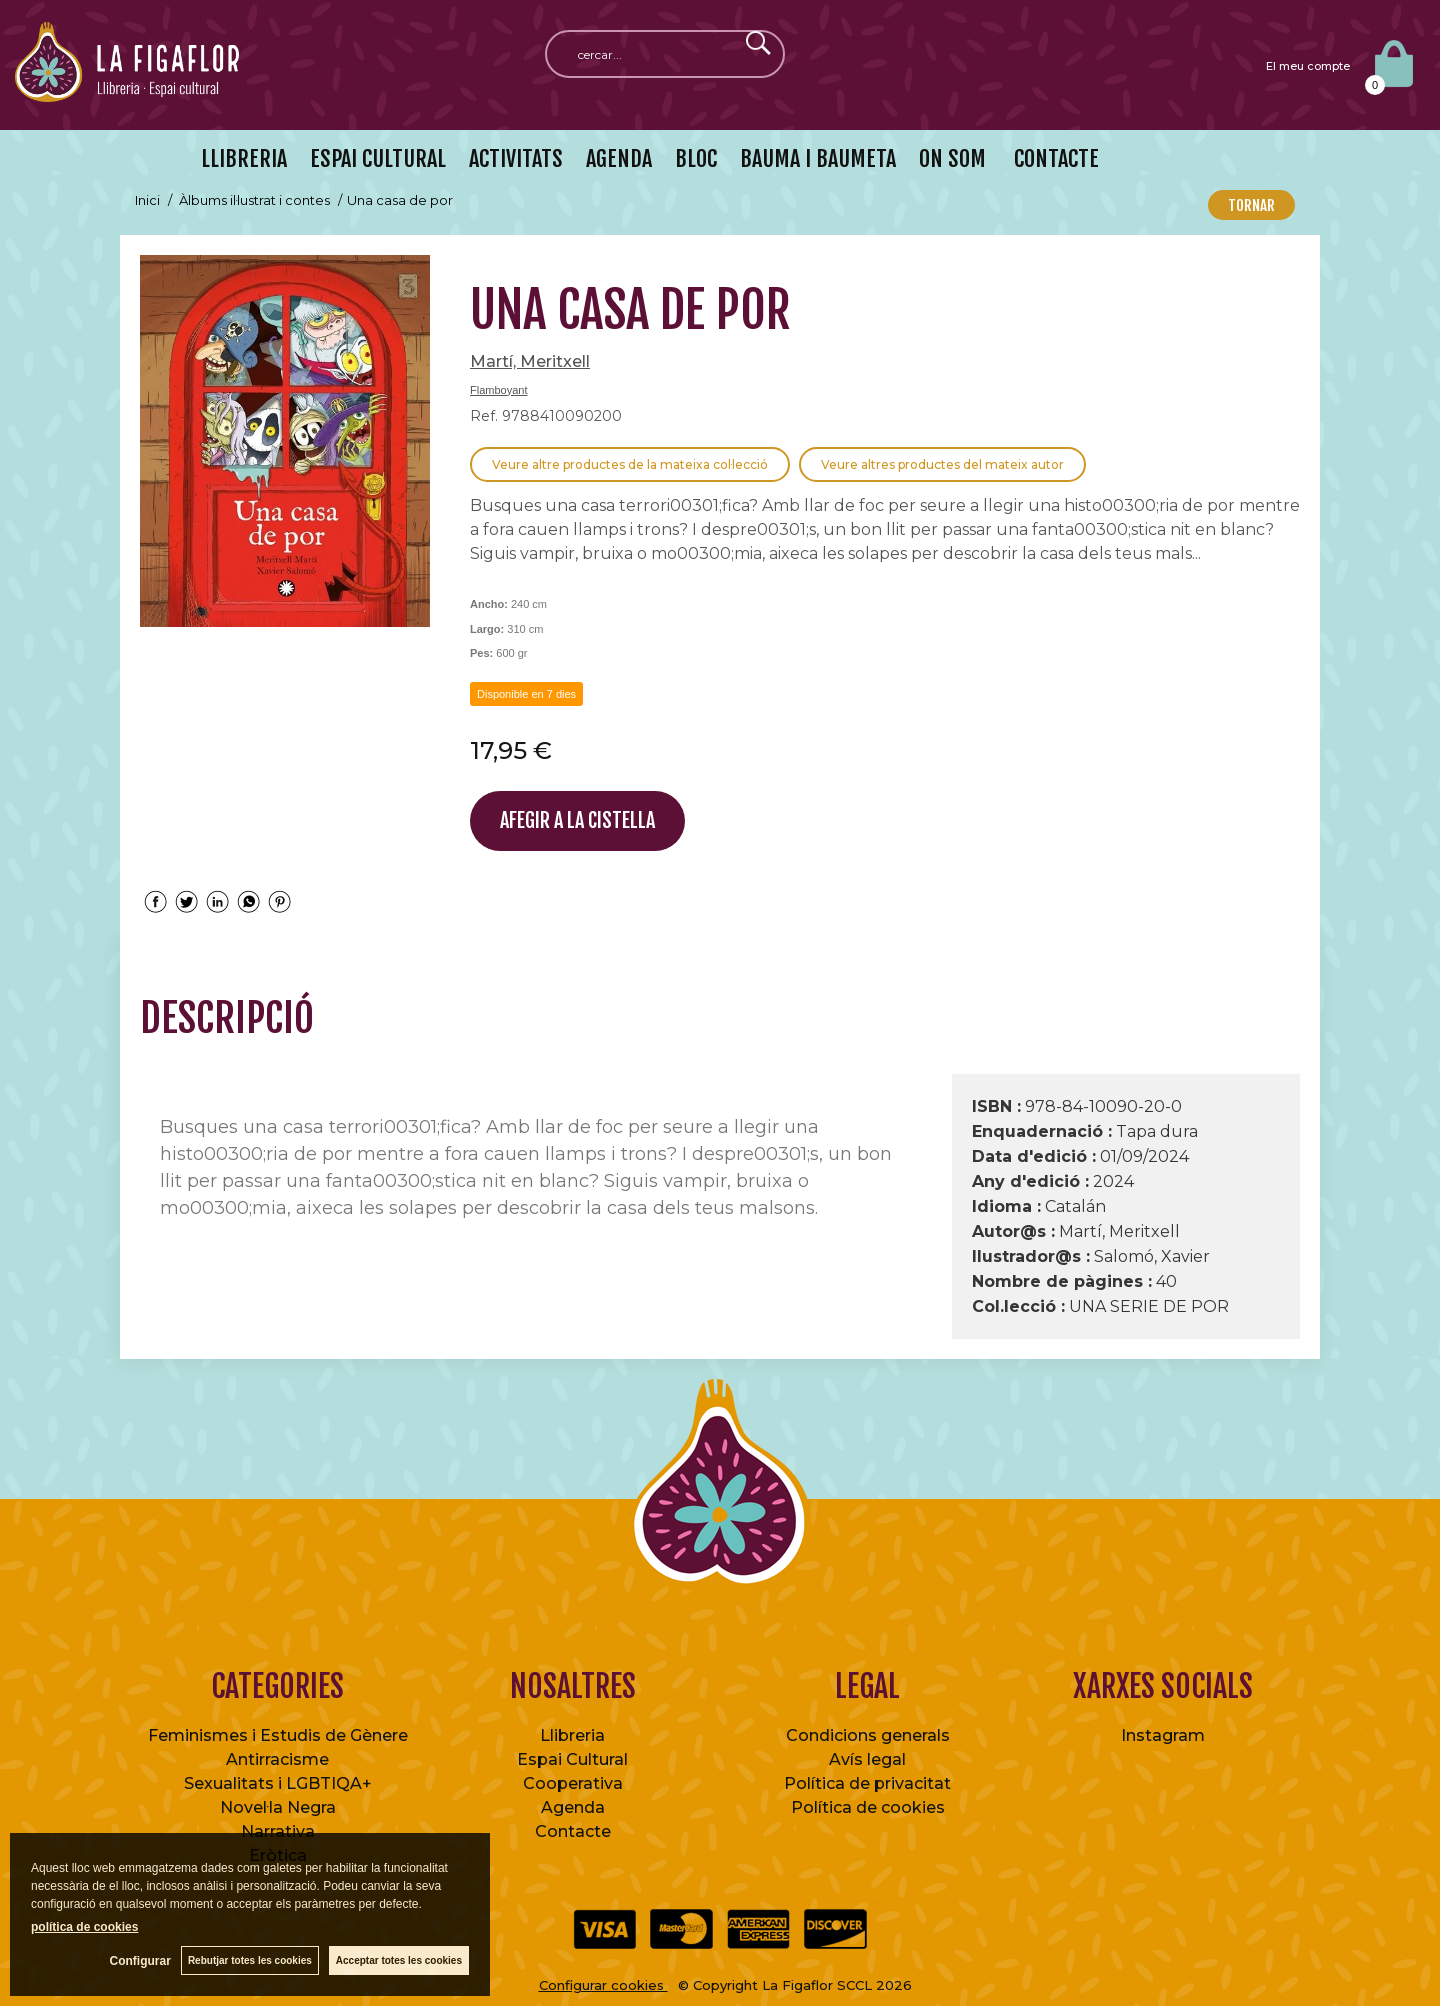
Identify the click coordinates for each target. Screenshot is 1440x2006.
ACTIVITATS (516, 158)
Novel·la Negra (278, 1807)
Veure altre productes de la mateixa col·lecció (630, 464)
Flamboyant (498, 390)
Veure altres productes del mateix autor (942, 464)
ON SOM (952, 158)
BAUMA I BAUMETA (818, 158)
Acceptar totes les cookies (399, 1960)
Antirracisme (277, 1759)
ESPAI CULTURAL (378, 158)
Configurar (140, 1961)
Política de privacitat (867, 1783)
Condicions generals (868, 1735)
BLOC (696, 158)
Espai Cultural (572, 1759)
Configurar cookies (603, 1985)
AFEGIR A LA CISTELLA (577, 820)
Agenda (573, 1807)
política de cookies (84, 1927)
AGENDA (619, 158)
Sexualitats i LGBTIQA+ (278, 1783)
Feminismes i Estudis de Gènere (278, 1735)
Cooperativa (573, 1783)
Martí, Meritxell (530, 361)
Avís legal (867, 1759)
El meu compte (1308, 66)
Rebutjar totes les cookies (250, 1960)
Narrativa (278, 1831)
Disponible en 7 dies (526, 694)
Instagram (1163, 1735)
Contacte (573, 1831)
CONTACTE (1054, 158)
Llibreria (572, 1735)
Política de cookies (868, 1807)
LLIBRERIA (244, 158)
